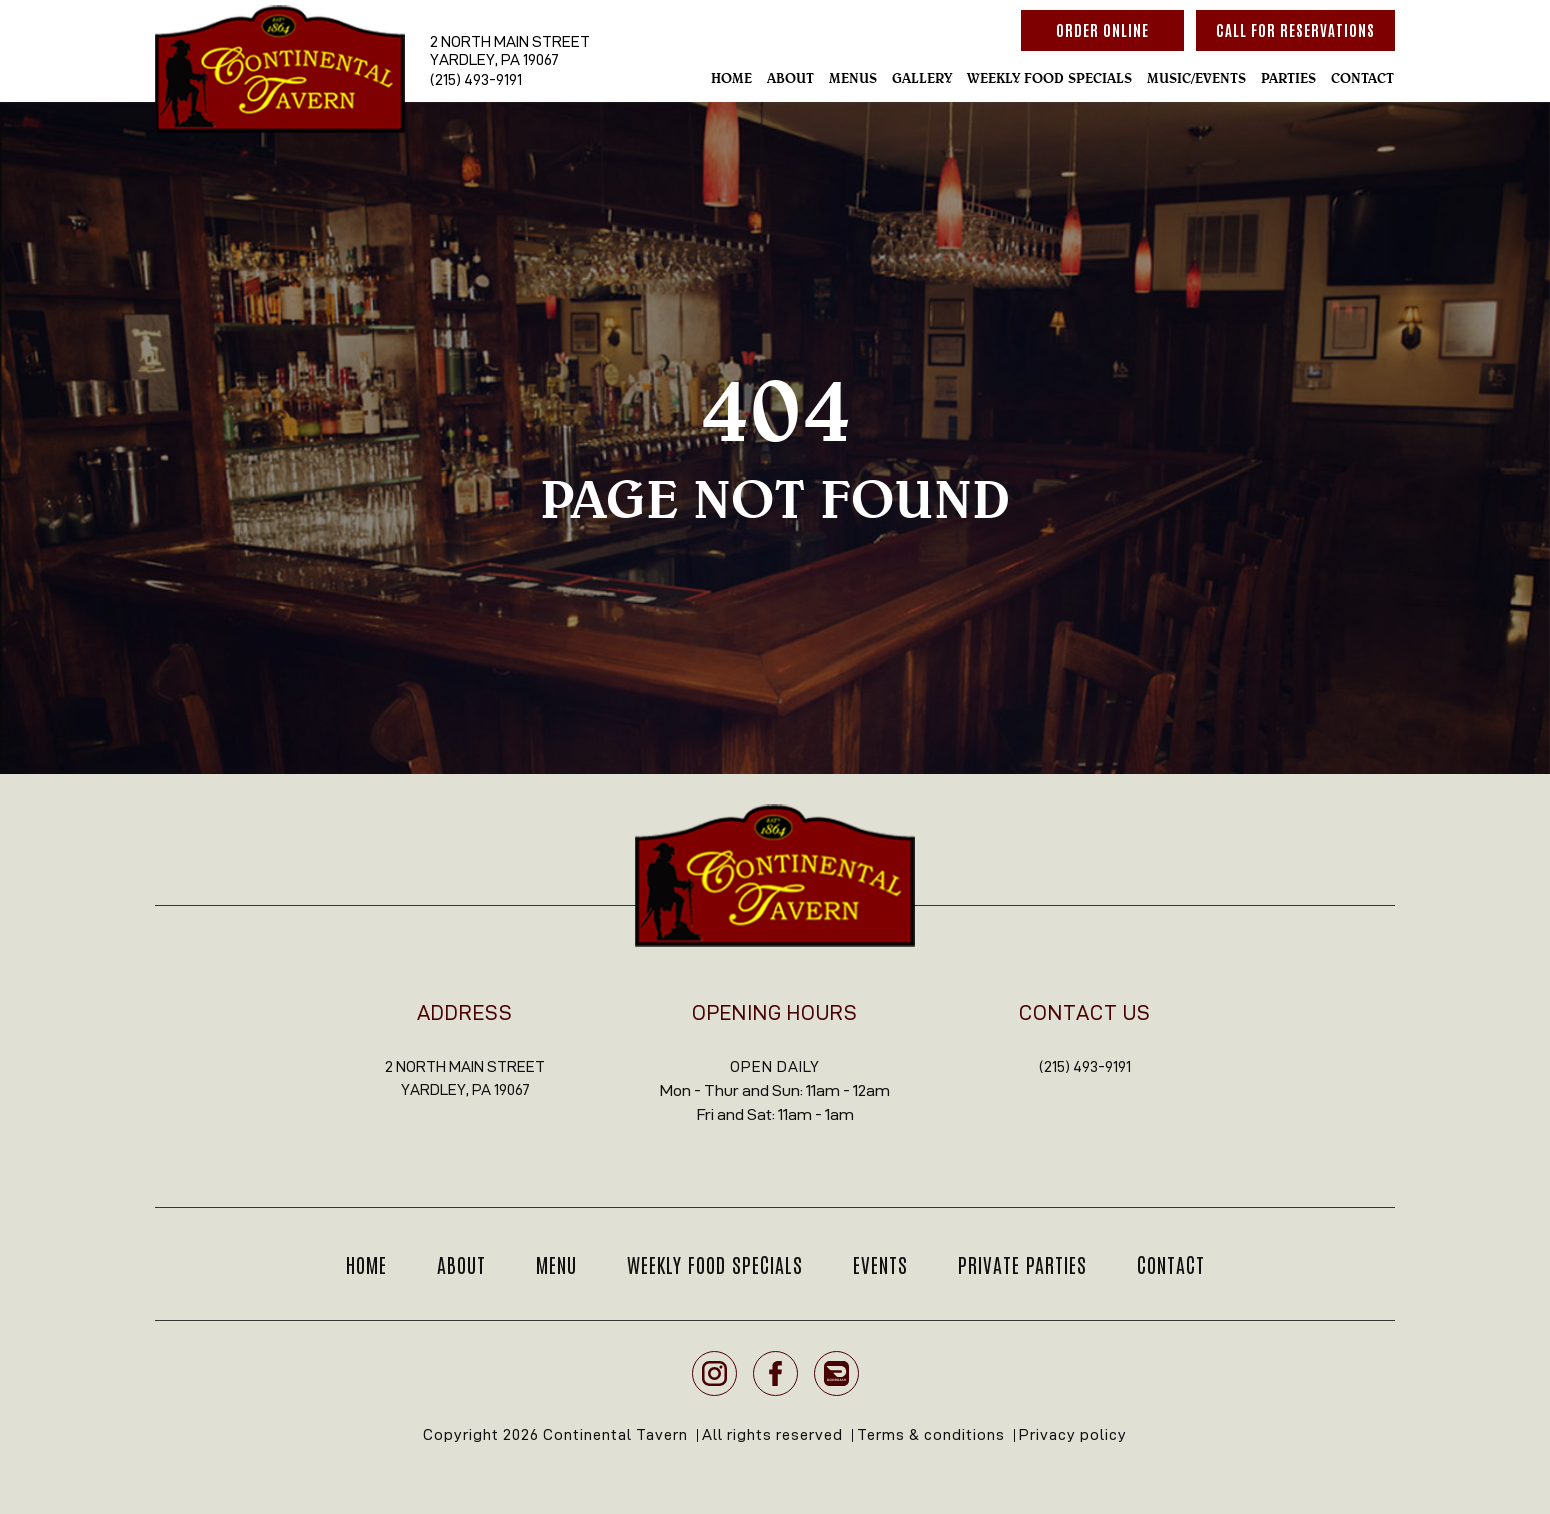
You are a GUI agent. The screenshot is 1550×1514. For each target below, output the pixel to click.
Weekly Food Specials (1049, 78)
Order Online (1102, 29)
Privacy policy (1073, 1434)
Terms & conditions (931, 1434)
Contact (1362, 78)
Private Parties (1022, 1264)
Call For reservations (1295, 29)
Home (731, 78)
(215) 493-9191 (476, 79)
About (790, 78)
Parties (1288, 78)
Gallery (922, 78)
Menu (556, 1264)
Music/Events (1196, 78)
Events (880, 1264)
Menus (853, 78)
